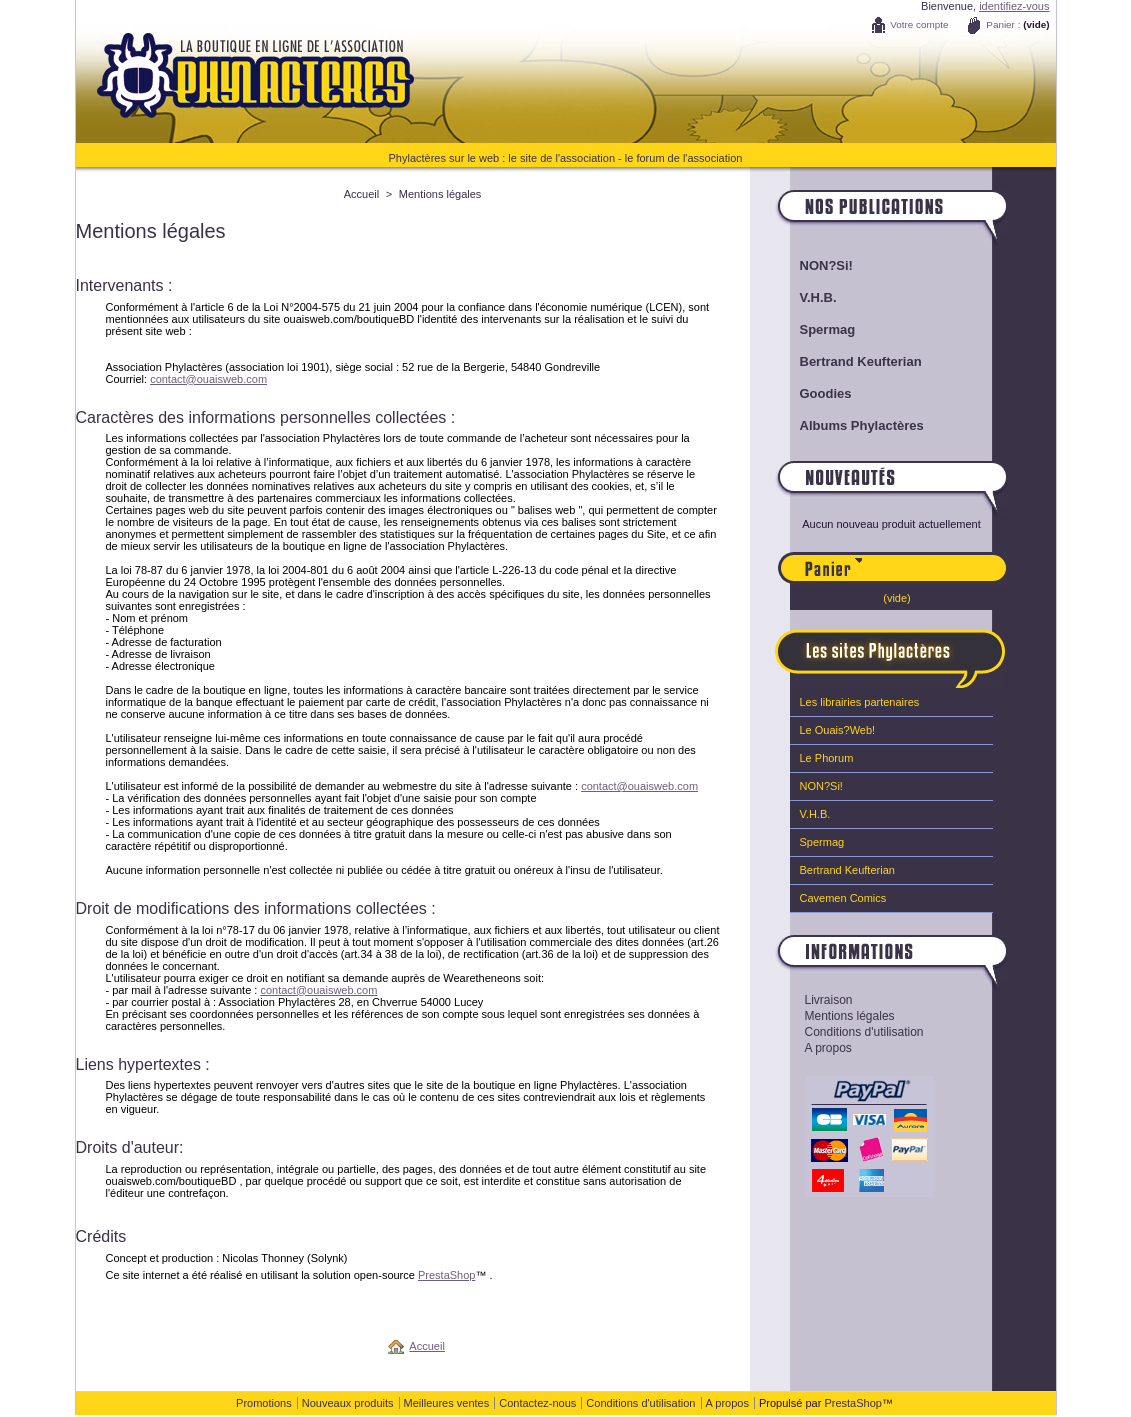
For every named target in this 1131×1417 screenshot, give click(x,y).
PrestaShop (446, 1275)
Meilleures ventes (447, 1403)
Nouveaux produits (348, 1403)
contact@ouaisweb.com (208, 379)
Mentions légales (850, 1016)
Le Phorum (827, 758)
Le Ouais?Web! (838, 730)
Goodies (826, 393)
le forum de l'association (684, 158)
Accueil (361, 194)
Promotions (264, 1403)
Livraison (829, 1000)
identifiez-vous (1014, 6)
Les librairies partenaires (860, 702)
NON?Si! (826, 265)
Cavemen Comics (843, 898)
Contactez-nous (537, 1403)
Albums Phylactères (862, 425)
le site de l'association (561, 158)
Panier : (1003, 24)
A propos (828, 1048)
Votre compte (919, 24)
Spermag (828, 329)
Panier (935, 559)
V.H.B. (818, 297)
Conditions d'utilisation (864, 1032)
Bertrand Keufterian (861, 361)
